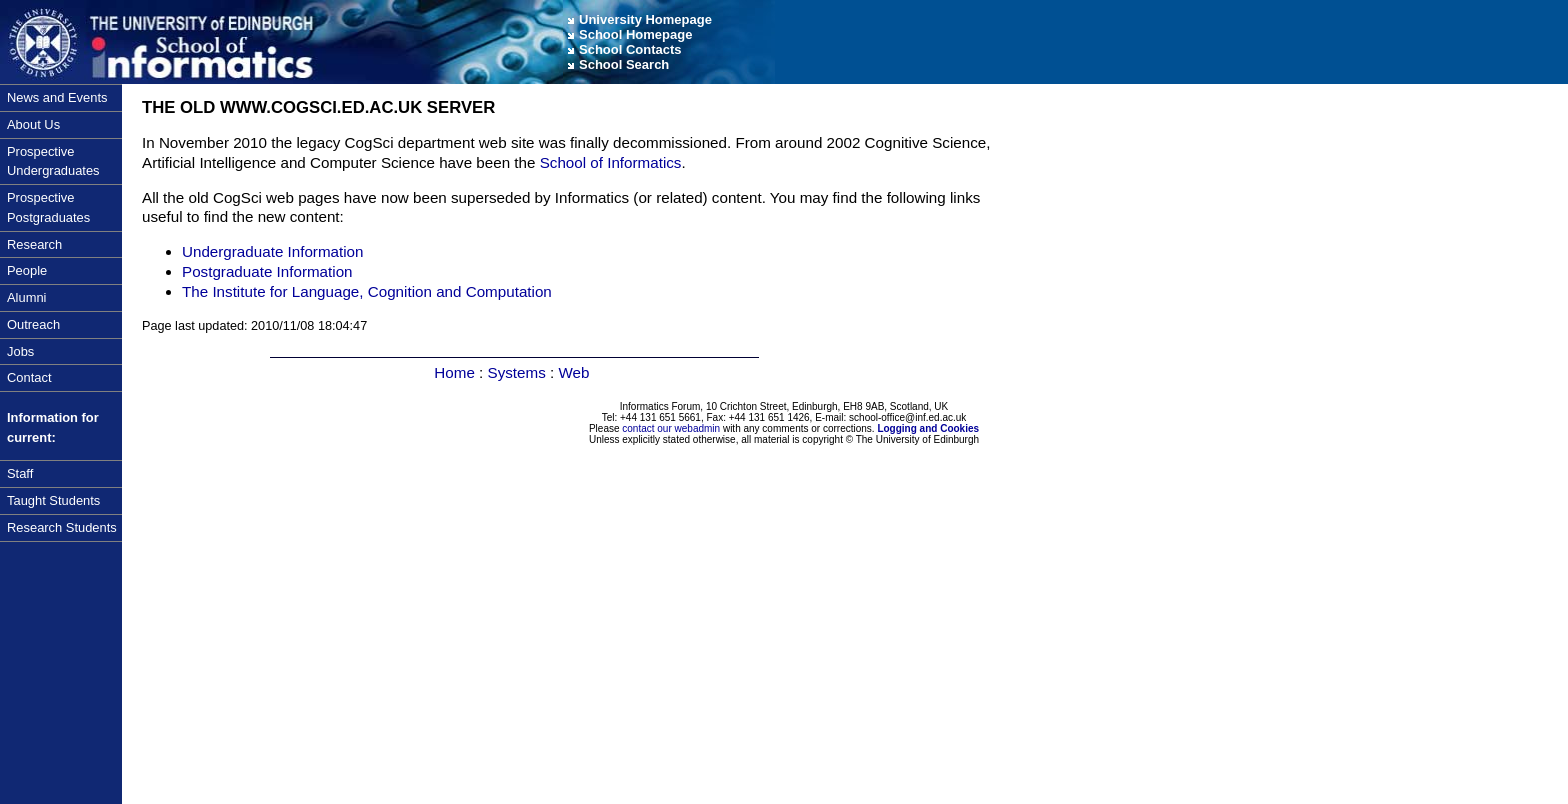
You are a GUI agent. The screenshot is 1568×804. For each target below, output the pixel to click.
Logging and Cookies (928, 428)
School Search (624, 64)
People (27, 270)
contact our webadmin (671, 428)
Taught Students (53, 500)
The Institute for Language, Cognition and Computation (367, 291)
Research (34, 244)
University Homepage (645, 19)
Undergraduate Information (273, 251)
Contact (29, 377)
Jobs (20, 351)
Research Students (62, 527)
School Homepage (635, 34)
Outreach (33, 324)
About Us (33, 124)
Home (454, 372)
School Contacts (630, 49)
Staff (20, 473)
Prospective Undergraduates (53, 161)
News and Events (57, 97)
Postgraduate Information (267, 271)
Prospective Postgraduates (48, 207)
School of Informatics (611, 162)
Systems (517, 372)
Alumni (26, 297)
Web (573, 372)
